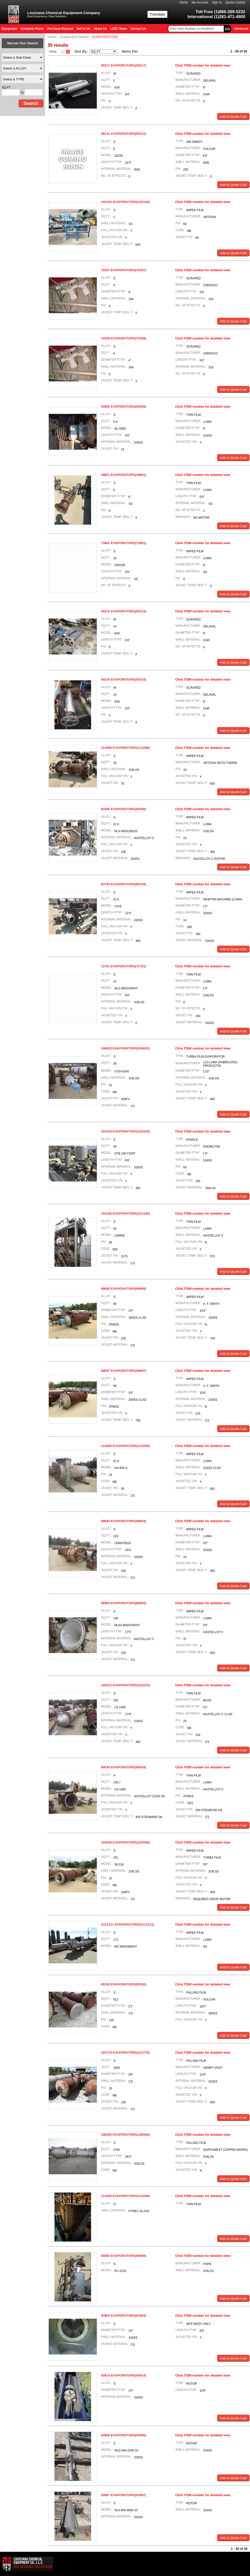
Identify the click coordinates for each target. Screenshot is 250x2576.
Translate (157, 14)
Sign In (217, 2)
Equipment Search (74, 37)
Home (183, 2)
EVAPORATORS (105, 37)
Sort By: (82, 51)
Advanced (241, 28)
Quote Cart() (235, 2)
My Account (200, 2)
